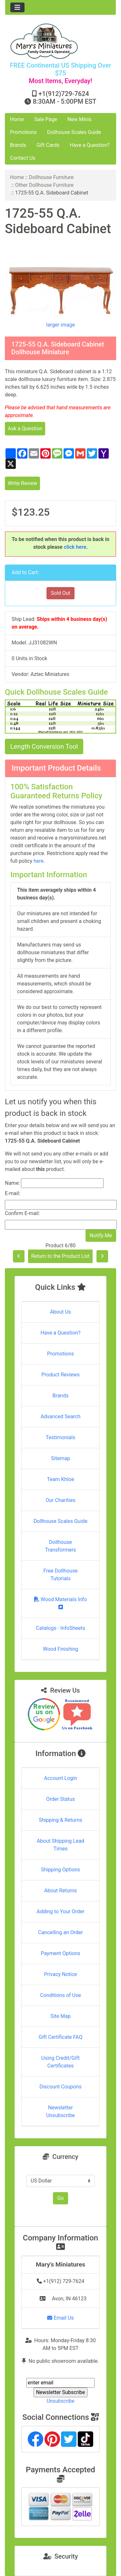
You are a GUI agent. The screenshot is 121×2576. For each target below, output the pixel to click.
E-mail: (12, 1193)
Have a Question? (90, 145)
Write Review (22, 483)
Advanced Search (61, 1416)
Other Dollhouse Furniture (44, 185)
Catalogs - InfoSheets (60, 1628)
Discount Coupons (60, 2087)
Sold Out (60, 593)
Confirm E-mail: (22, 1213)
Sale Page (45, 119)
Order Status (60, 1799)
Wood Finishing (60, 1649)
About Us (60, 1312)
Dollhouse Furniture (51, 177)
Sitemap (60, 1458)
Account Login (60, 1778)
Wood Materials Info (60, 1603)
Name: (12, 1183)
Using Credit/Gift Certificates (60, 2062)
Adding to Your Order (61, 1911)
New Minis (79, 119)
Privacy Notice (60, 1974)
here (39, 861)
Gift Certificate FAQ (61, 2037)
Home (17, 119)
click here (75, 547)
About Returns (60, 1890)
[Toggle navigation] (17, 7)
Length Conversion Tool (44, 746)
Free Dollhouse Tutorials (61, 1575)
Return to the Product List (60, 1256)
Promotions (23, 132)
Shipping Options (60, 1870)
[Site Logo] (60, 41)
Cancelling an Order (60, 1932)
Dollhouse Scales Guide (74, 132)
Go (60, 2198)
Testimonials (60, 1437)
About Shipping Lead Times (60, 1845)
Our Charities (60, 1500)
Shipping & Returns (60, 1820)
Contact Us (22, 158)
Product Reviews (60, 1375)
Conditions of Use (60, 1995)
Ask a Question (25, 428)
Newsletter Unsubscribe (60, 2111)
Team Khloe (60, 1479)
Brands (18, 145)
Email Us (60, 2318)
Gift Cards (47, 145)
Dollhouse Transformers (60, 1546)
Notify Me (101, 1235)
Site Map (60, 2016)
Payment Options (60, 1953)
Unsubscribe (60, 2401)
